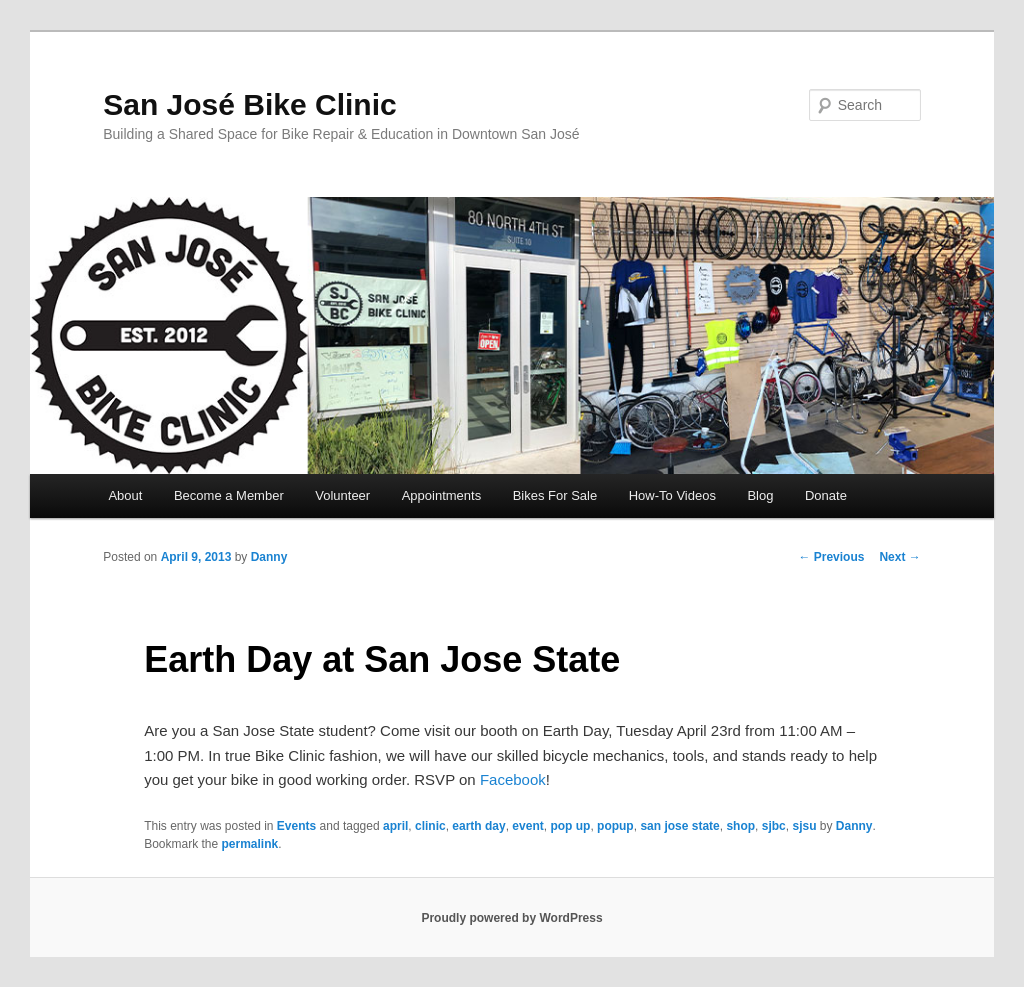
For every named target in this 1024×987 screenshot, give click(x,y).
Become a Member (229, 495)
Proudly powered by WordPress (511, 918)
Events (296, 826)
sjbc (774, 826)
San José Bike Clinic (249, 104)
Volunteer (342, 495)
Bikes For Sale (555, 495)
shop (740, 826)
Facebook (513, 779)
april (395, 826)
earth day (478, 826)
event (527, 826)
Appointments (442, 495)
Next (899, 557)
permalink (250, 844)
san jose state (679, 826)
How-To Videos (672, 495)
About (125, 495)
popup (615, 826)
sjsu (804, 826)
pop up (570, 826)
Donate (826, 495)
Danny (269, 557)
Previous (831, 557)
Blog (760, 495)
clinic (430, 826)
